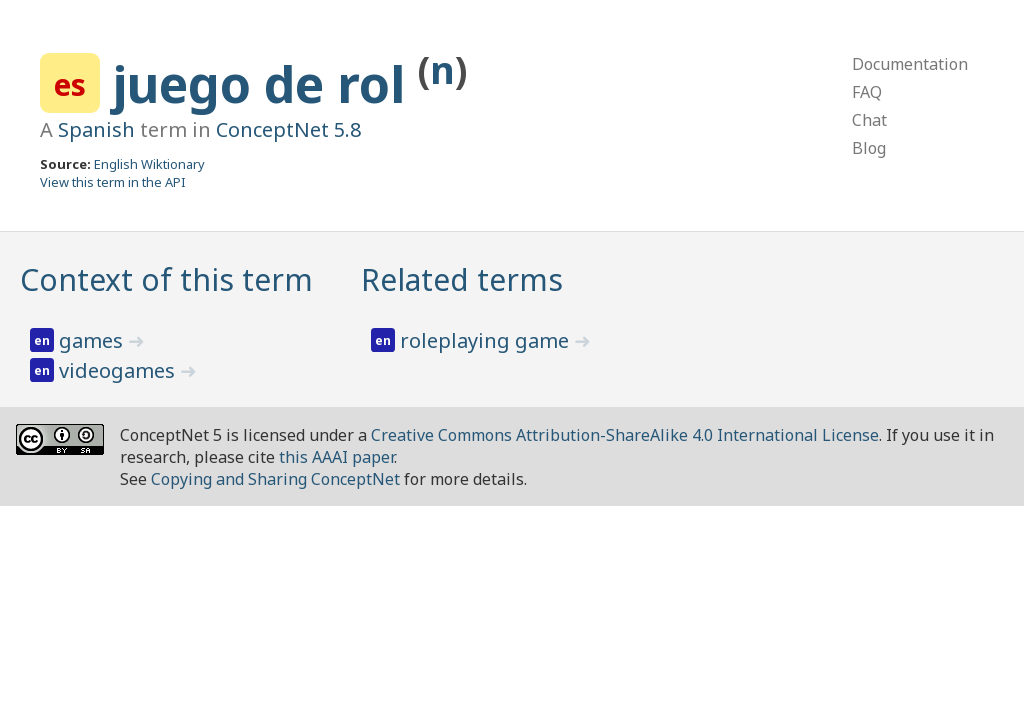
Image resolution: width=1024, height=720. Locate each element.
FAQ (867, 92)
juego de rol (265, 84)
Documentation (910, 64)
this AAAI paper (336, 457)
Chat (869, 120)
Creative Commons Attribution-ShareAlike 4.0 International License (625, 435)
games (93, 340)
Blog (869, 148)
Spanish (96, 129)
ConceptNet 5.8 (288, 129)
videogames (119, 370)
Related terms (462, 279)
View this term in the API (113, 182)
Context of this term (166, 279)
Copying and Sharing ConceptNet (275, 479)
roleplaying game (487, 340)
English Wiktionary (149, 164)
